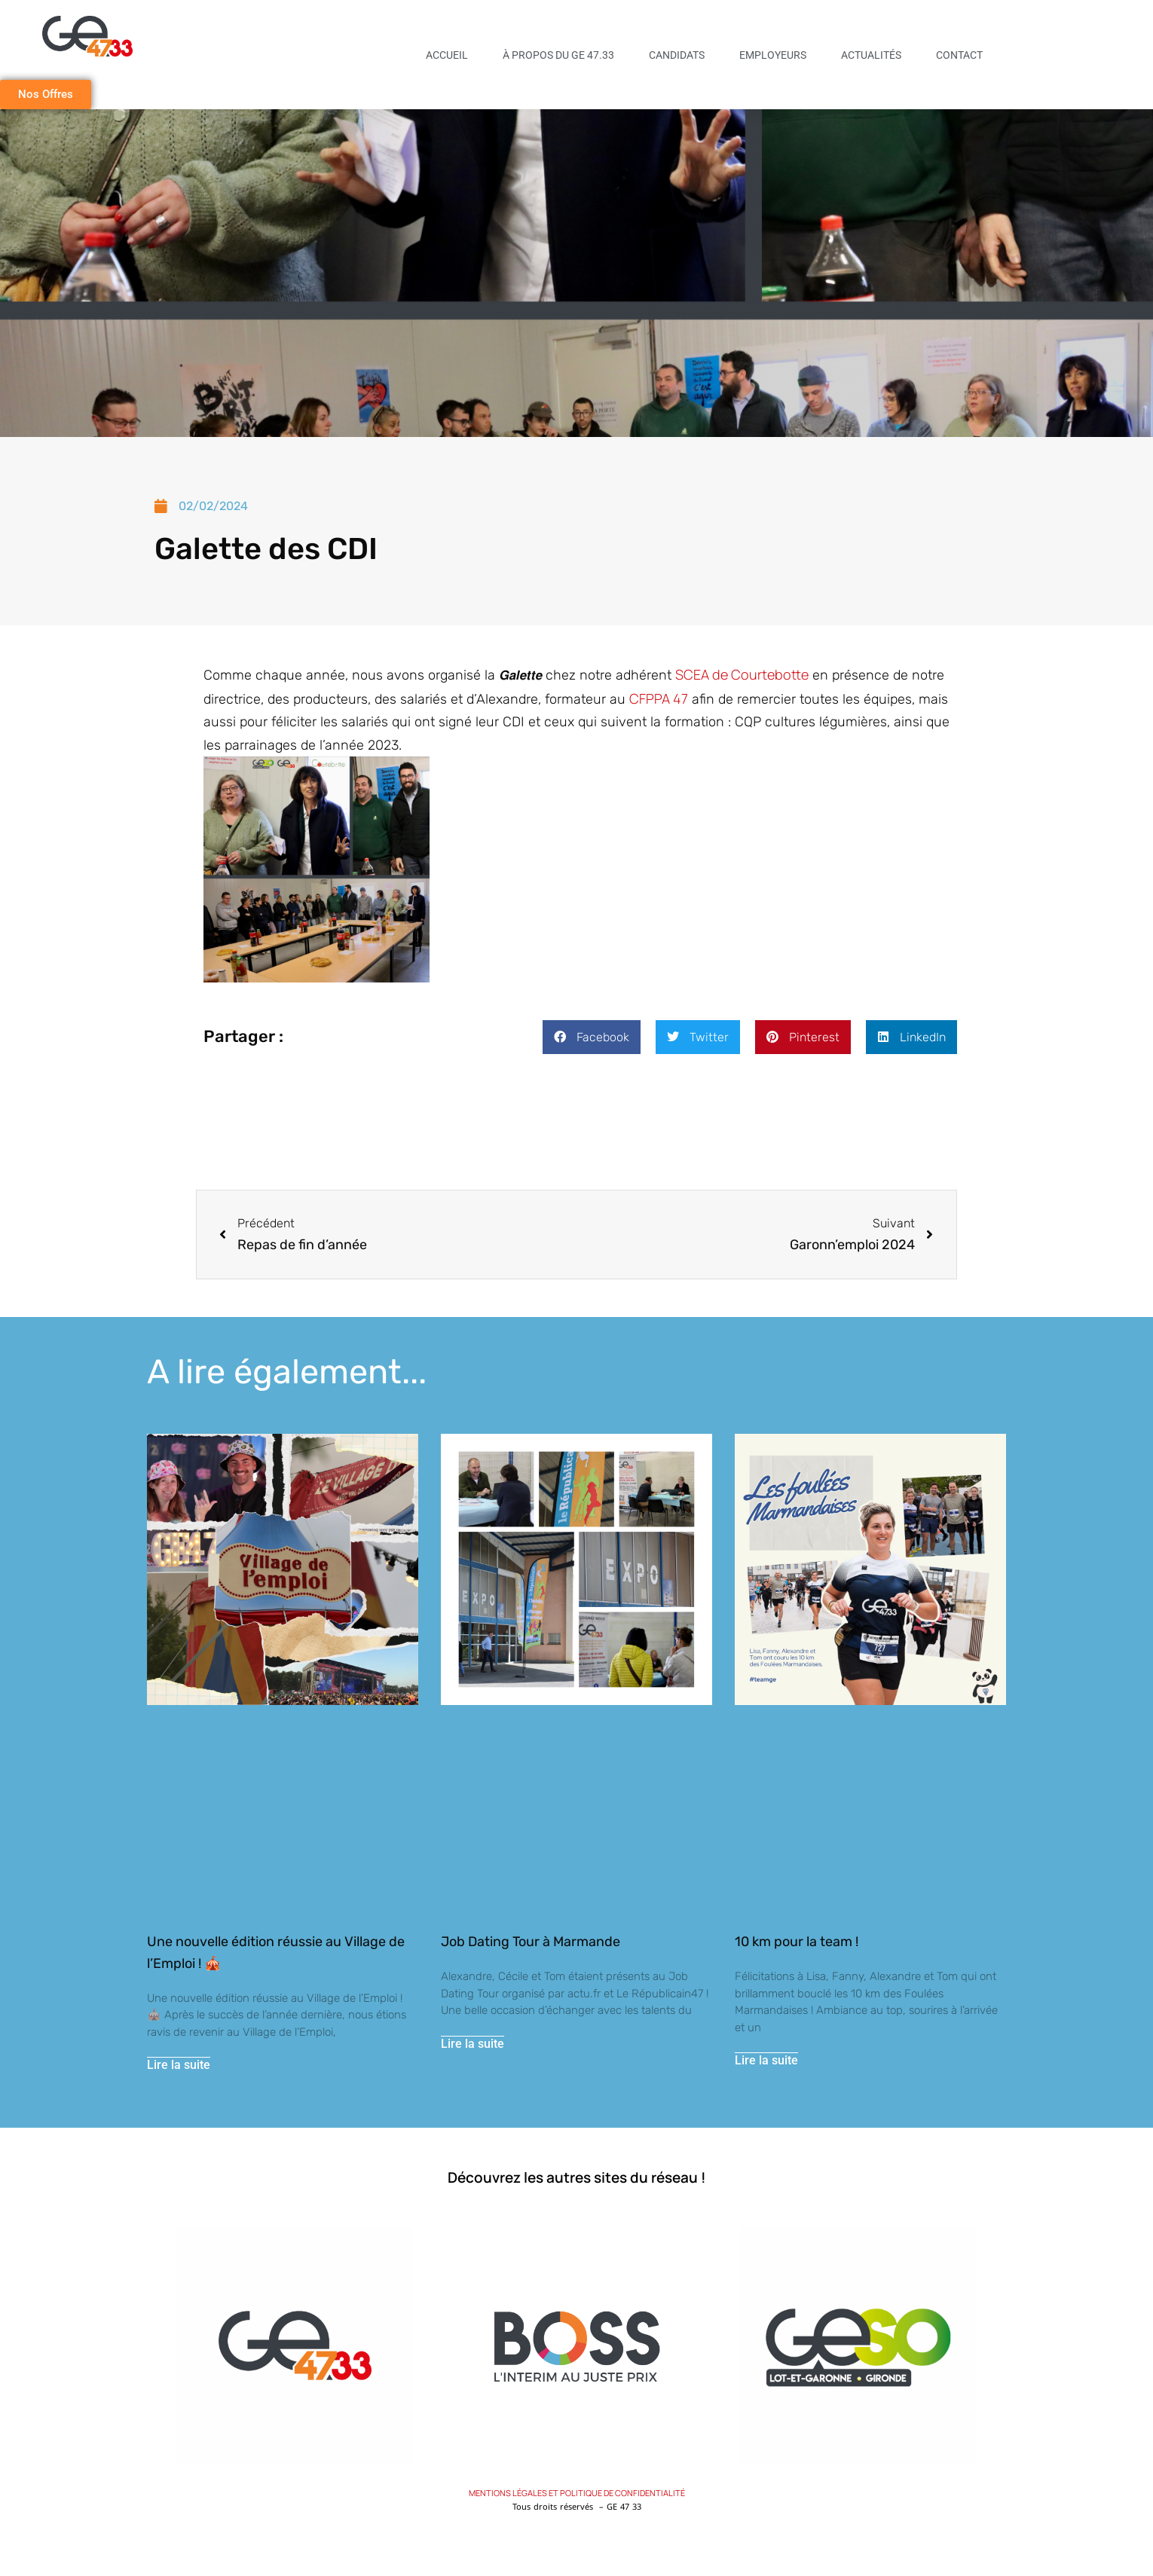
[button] (592, 1037)
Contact (959, 55)
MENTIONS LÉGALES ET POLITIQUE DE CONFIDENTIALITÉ (577, 2493)
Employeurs (772, 55)
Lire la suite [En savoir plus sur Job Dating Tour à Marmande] (472, 2044)
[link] (742, 674)
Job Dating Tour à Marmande (530, 1942)
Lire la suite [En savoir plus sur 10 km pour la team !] (766, 2061)
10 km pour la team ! (796, 1942)
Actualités (871, 55)
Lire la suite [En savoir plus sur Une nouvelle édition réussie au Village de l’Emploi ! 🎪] (178, 2065)
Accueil (447, 55)
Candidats (677, 55)
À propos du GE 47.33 (558, 55)
